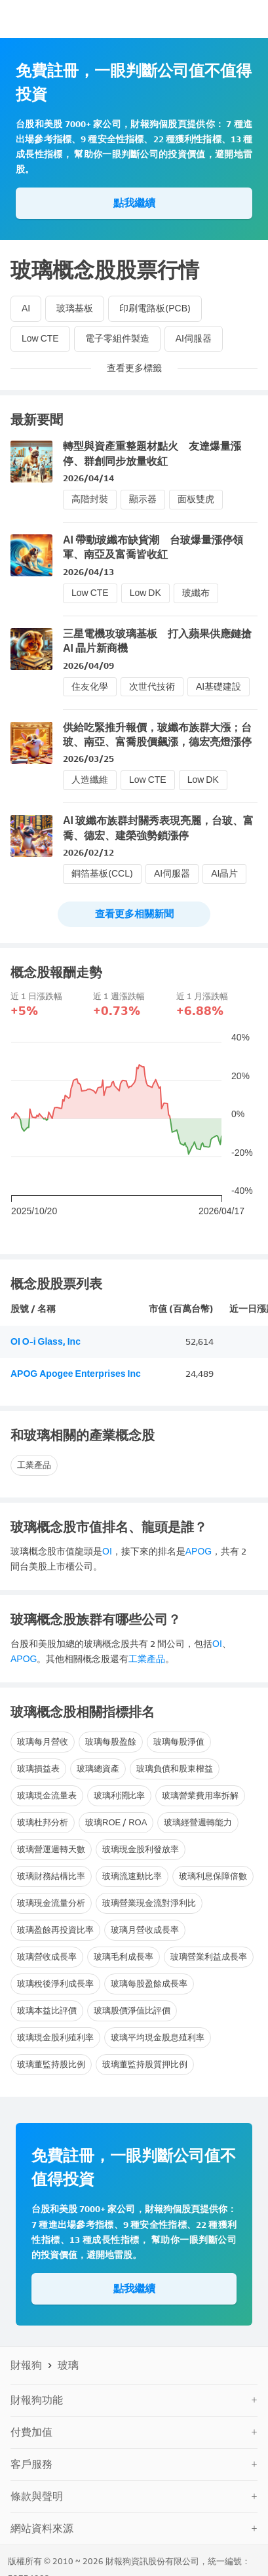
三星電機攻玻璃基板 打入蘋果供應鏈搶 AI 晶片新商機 (157, 640)
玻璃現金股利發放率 (140, 1849)
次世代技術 (152, 686)
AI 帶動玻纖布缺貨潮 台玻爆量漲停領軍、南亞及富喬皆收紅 (153, 547)
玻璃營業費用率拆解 (200, 1795)
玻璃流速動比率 (132, 1876)
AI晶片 (224, 873)
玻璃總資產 (98, 1768)
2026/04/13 (88, 572)
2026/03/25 (88, 758)
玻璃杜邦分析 (42, 1822)
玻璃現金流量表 (47, 1795)
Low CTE (40, 338)
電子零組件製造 (117, 338)
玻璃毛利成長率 (123, 1957)
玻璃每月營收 (42, 1742)
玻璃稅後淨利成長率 (55, 1984)
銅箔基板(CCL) (102, 873)
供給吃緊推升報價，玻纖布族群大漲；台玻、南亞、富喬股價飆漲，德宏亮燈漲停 (157, 734)
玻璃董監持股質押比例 (144, 2064)
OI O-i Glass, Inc (45, 1341)
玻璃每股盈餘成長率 (149, 1984)
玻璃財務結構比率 (51, 1876)
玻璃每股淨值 (178, 1742)
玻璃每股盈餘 (110, 1742)
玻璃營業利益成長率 (208, 1957)
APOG (198, 1551)
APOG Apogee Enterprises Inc (75, 1373)
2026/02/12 (88, 852)
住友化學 (89, 686)
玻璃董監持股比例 (51, 2064)
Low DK (145, 593)
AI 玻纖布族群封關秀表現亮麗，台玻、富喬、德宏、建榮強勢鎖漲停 (158, 827)
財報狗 (26, 2365)
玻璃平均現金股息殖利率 (157, 2037)
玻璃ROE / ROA (116, 1822)
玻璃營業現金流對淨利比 (149, 1903)
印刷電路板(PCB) (155, 308)
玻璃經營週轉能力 (198, 1822)
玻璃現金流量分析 (51, 1903)
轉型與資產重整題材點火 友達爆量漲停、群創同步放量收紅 (152, 453)
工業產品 (34, 1465)
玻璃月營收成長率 (145, 1930)
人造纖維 (89, 779)
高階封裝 (89, 499)
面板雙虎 (196, 499)
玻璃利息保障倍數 (213, 1876)
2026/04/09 (88, 665)
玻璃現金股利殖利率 (55, 2037)
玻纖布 (196, 593)
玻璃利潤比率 (119, 1795)
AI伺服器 (194, 338)
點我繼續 (134, 203)
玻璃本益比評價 (47, 2010)
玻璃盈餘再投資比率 (55, 1930)
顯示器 (143, 499)
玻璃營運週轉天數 (51, 1849)
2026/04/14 (88, 478)
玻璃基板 (74, 308)
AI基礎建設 (218, 686)
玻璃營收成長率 (47, 1957)
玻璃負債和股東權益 (174, 1768)
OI (107, 1551)
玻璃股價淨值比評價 (132, 2010)
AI (26, 308)
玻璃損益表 (38, 1768)
